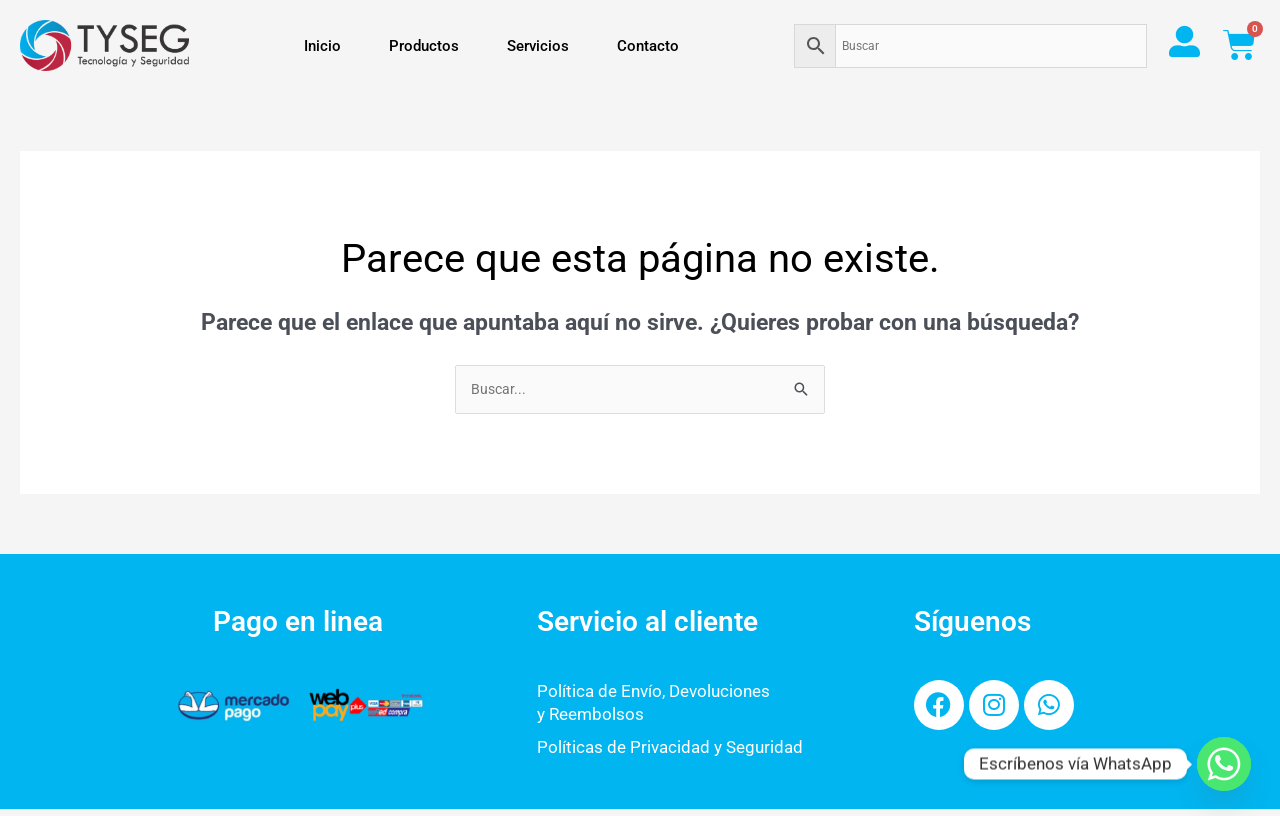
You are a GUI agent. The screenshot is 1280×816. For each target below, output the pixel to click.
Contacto (648, 46)
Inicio (322, 46)
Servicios (538, 46)
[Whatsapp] (1224, 764)
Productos (424, 46)
